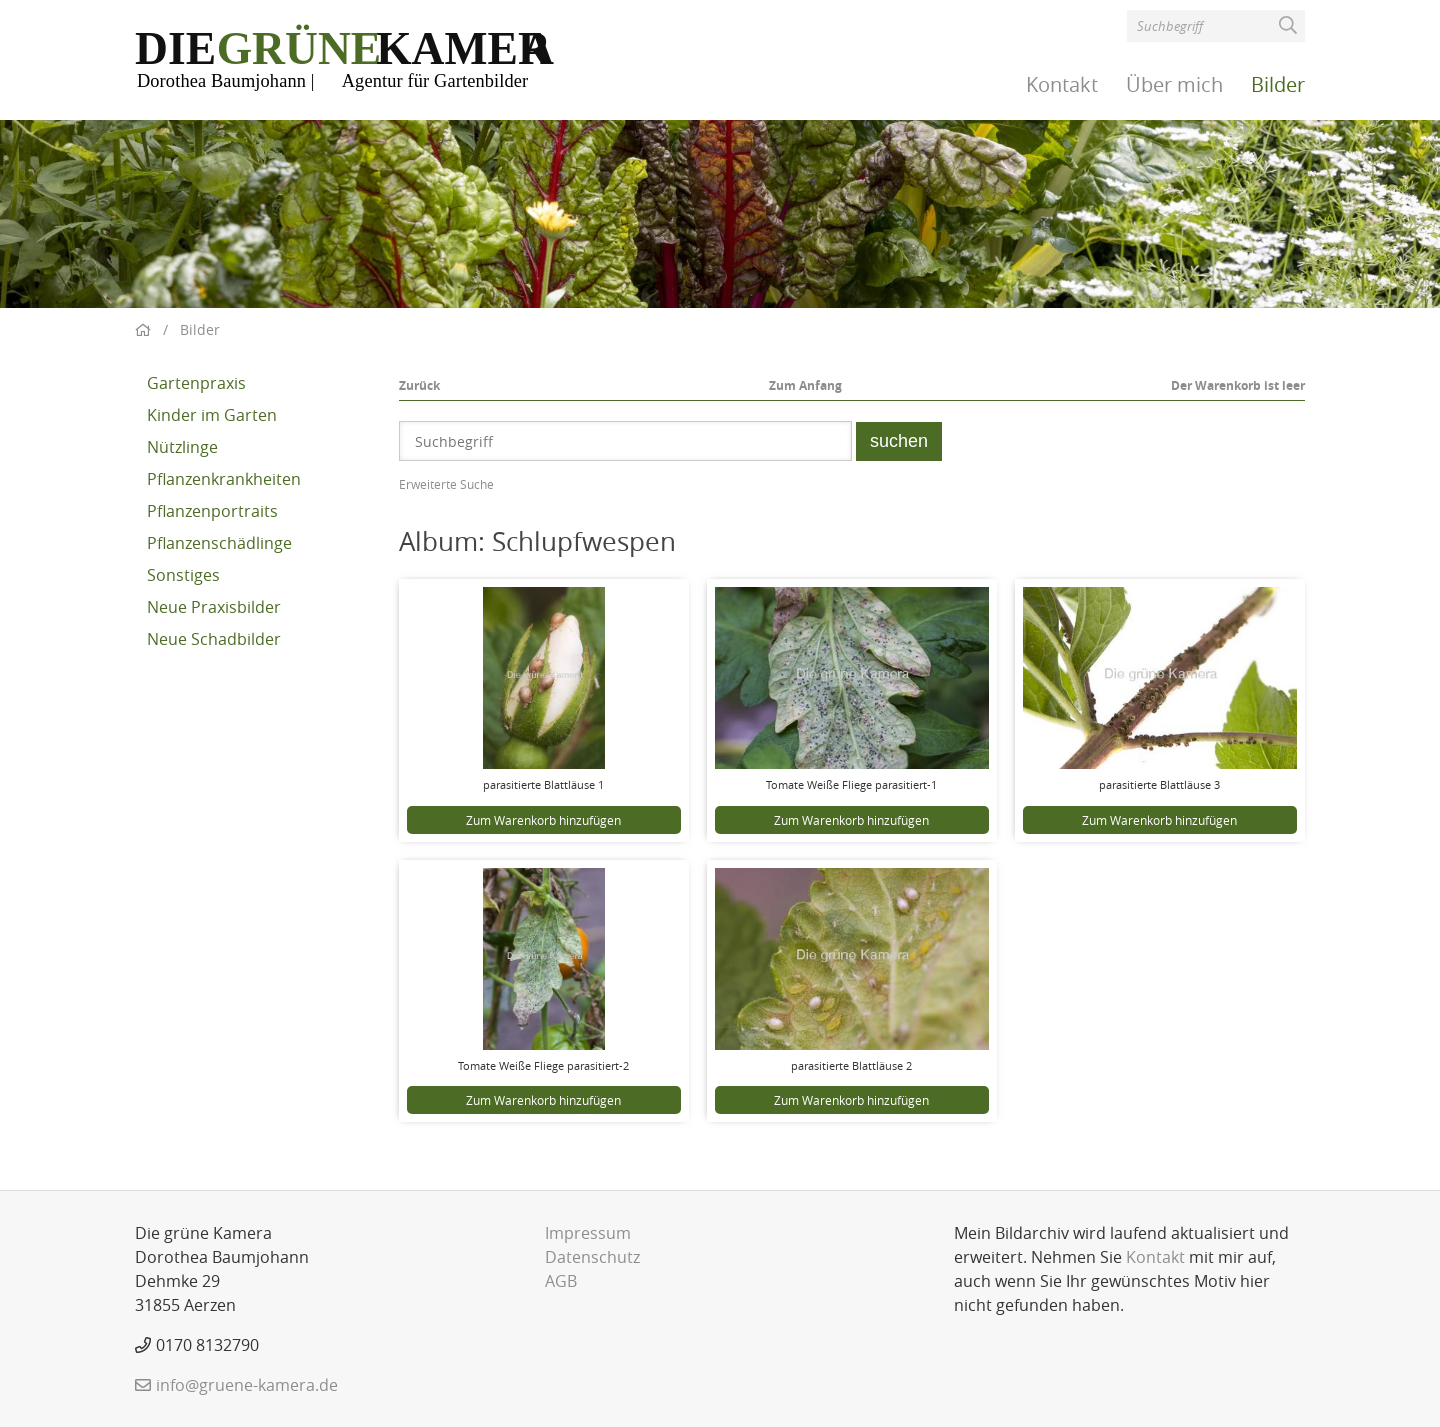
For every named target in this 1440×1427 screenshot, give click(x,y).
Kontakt (1062, 84)
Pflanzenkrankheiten (224, 479)
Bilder (1278, 84)
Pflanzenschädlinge (219, 543)
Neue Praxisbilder (214, 607)
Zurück (419, 385)
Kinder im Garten (212, 415)
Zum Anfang (805, 385)
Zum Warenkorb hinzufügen (543, 820)
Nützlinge (182, 447)
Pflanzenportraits (212, 511)
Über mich (1174, 84)
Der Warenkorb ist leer (1238, 385)
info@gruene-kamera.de (247, 1385)
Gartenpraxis (196, 383)
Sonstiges (183, 575)
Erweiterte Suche (446, 484)
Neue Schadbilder (214, 639)
